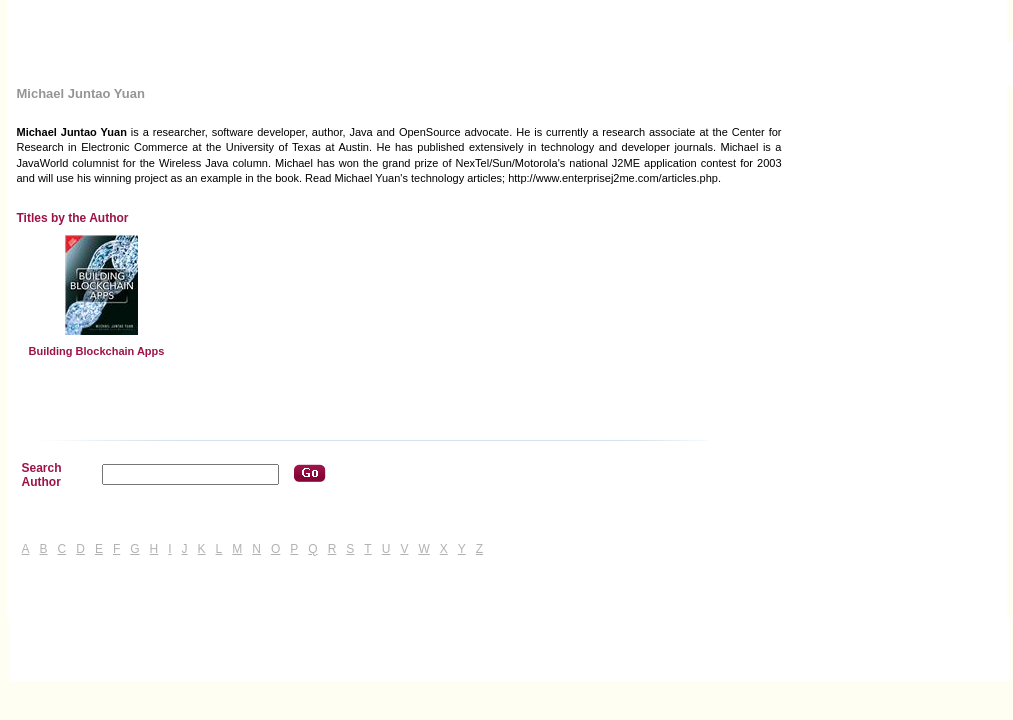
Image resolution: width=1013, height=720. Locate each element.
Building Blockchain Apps (97, 351)
